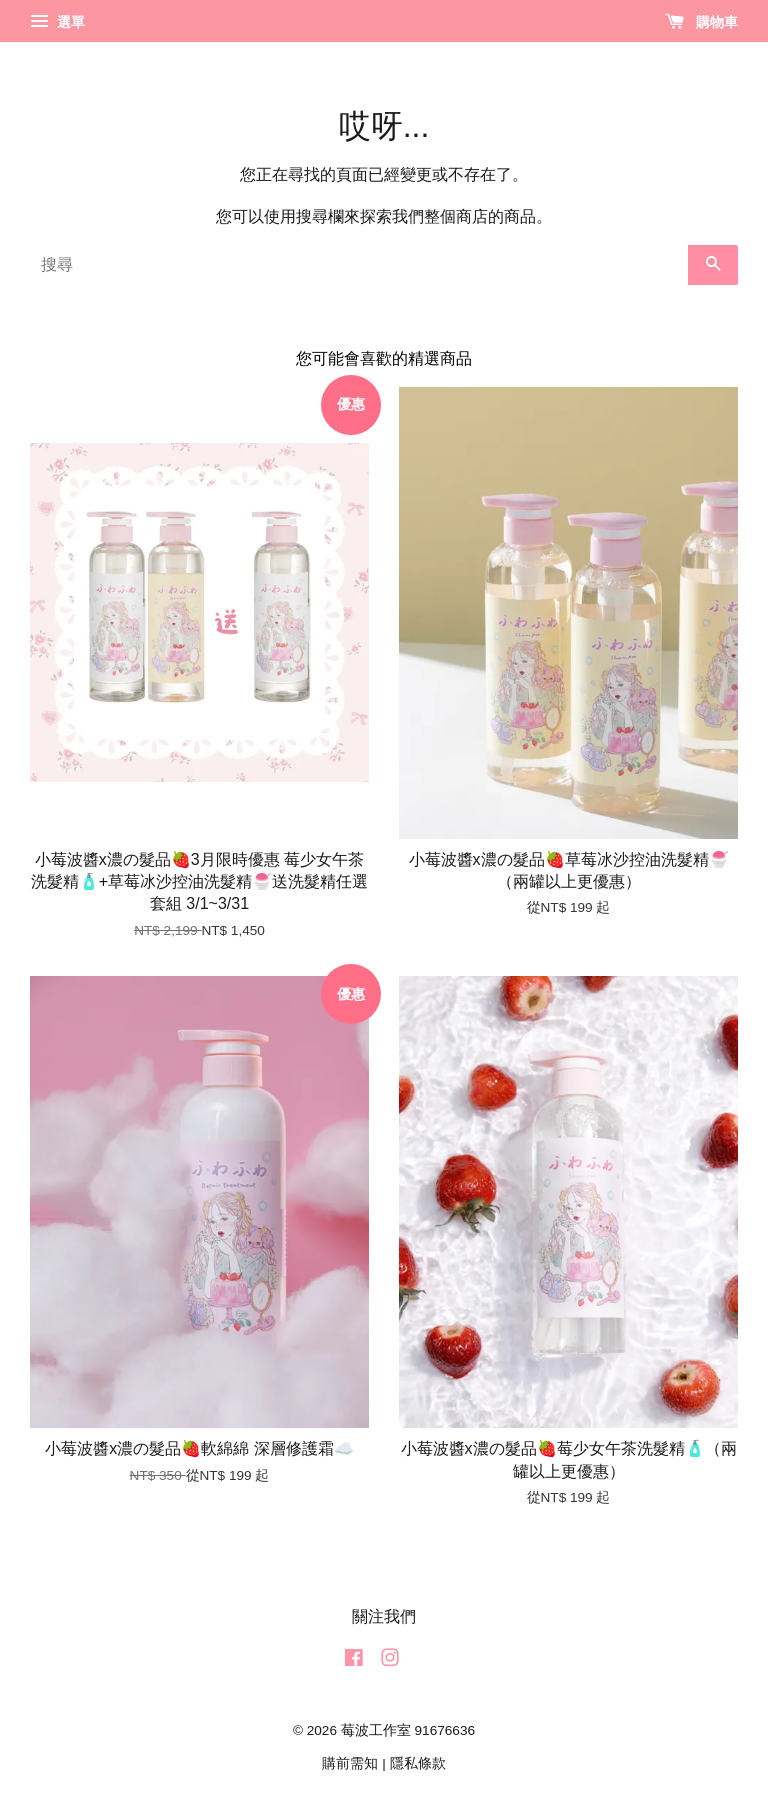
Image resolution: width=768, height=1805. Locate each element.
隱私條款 (418, 1763)
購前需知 (350, 1763)
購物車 (701, 22)
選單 (57, 22)
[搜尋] (359, 265)
